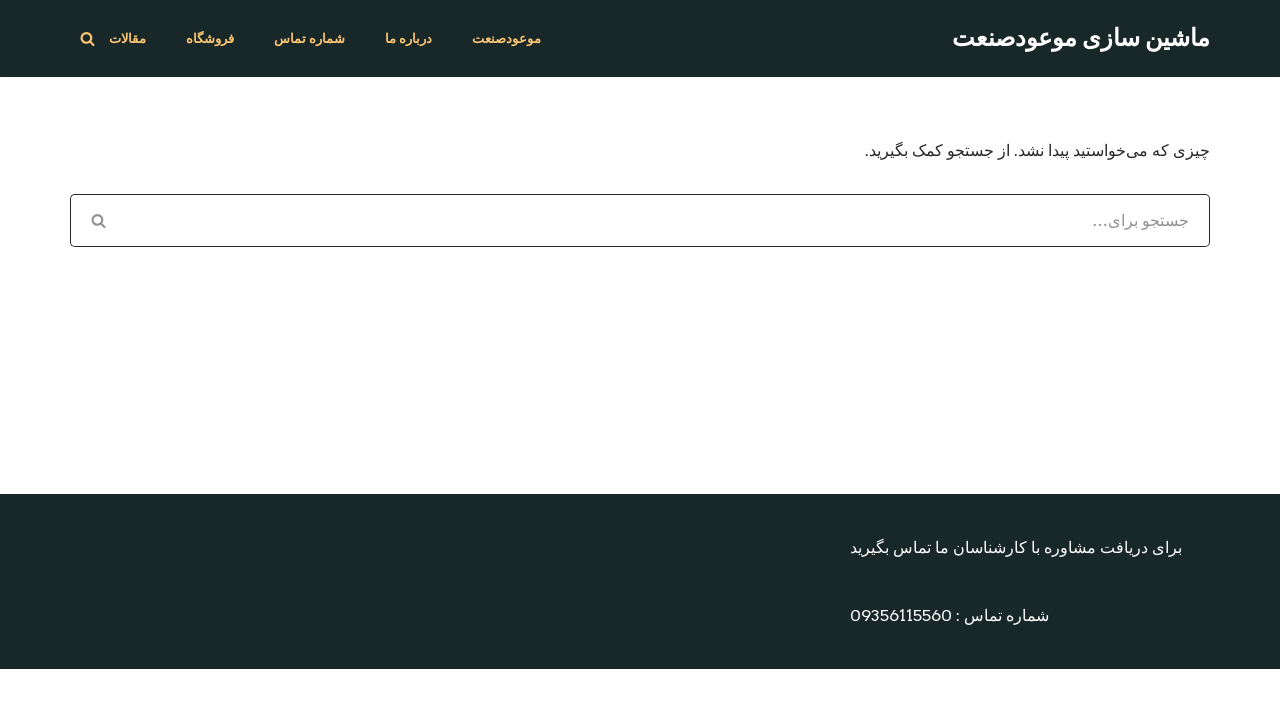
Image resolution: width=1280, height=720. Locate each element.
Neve (994, 694)
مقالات (127, 38)
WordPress (1163, 694)
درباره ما (408, 38)
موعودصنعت (506, 38)
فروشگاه (210, 38)
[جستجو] (87, 38)
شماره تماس (309, 38)
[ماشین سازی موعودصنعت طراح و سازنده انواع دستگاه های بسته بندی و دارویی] (1081, 38)
